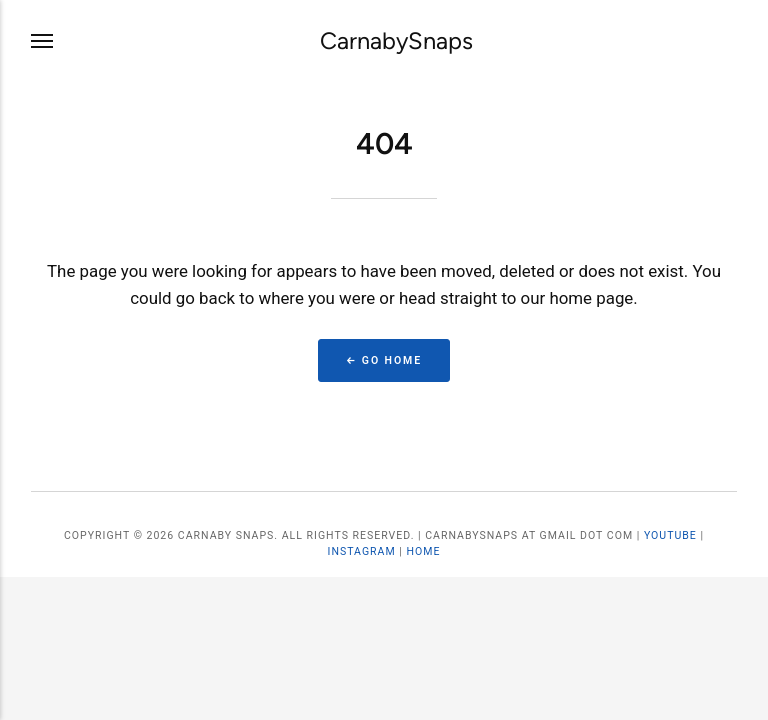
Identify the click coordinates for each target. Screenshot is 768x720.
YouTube (670, 535)
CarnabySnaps (396, 41)
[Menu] (43, 42)
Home (423, 551)
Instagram (362, 551)
